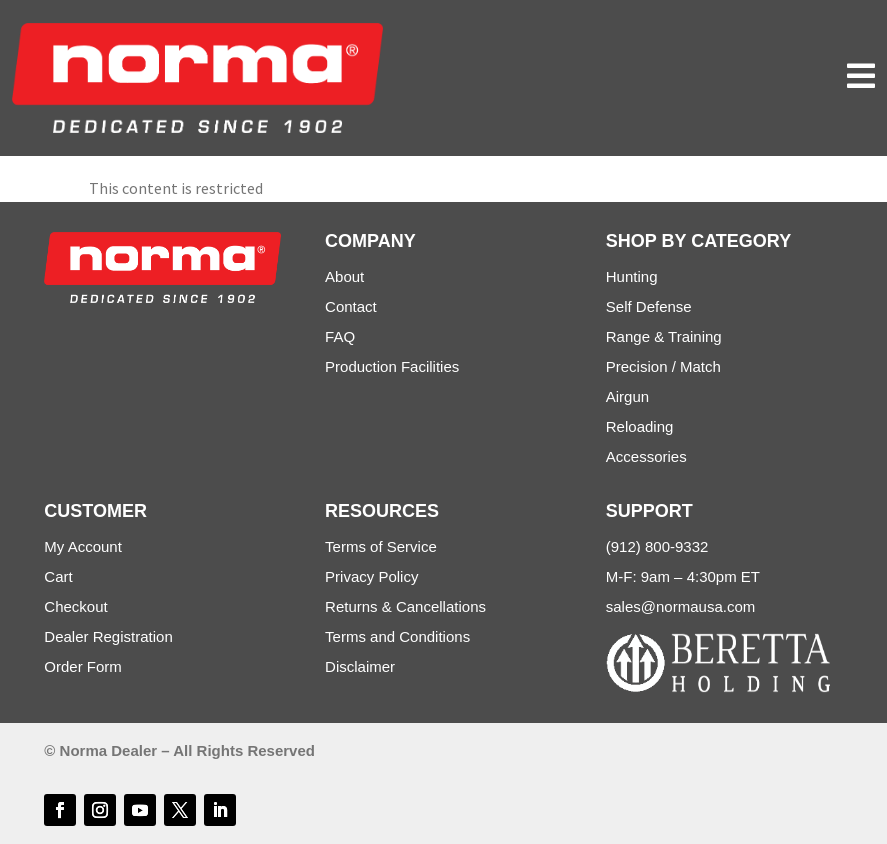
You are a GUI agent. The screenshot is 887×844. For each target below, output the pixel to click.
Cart (58, 576)
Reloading (640, 426)
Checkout (75, 606)
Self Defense (649, 306)
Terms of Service (381, 546)
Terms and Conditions (397, 636)
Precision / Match (663, 366)
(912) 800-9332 (657, 546)
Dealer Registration (108, 636)
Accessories (646, 456)
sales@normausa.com (680, 606)
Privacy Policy (371, 576)
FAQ (340, 336)
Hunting (632, 276)
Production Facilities (392, 366)
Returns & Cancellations (405, 606)
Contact (351, 306)
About (344, 276)
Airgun (627, 396)
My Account (83, 546)
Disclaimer (360, 666)
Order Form (83, 666)
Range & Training (664, 336)
